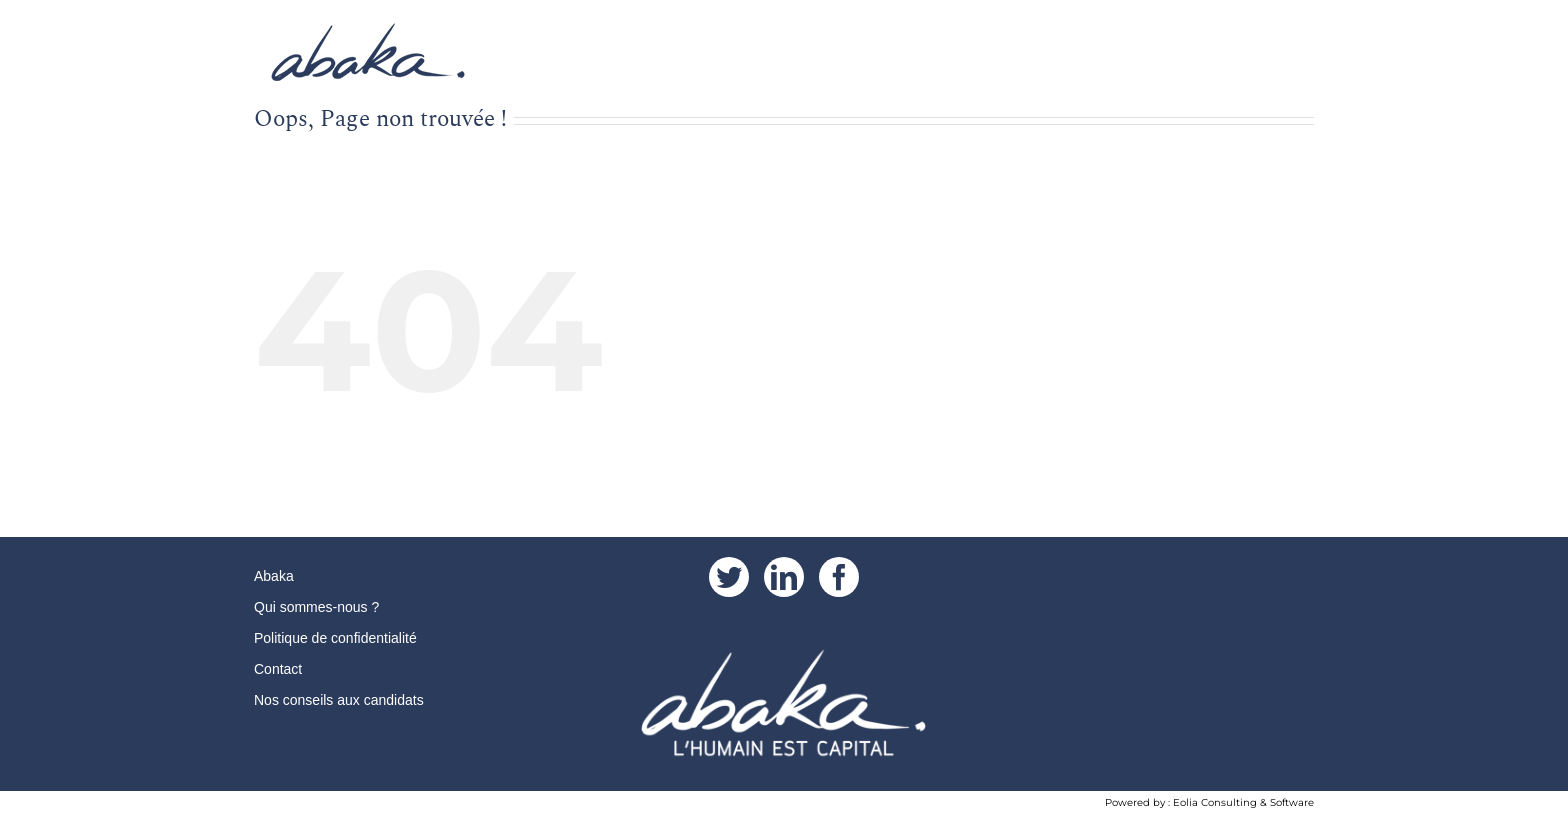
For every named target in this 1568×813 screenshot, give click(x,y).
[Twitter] (729, 577)
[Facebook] (839, 577)
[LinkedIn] (784, 577)
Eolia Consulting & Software (1243, 802)
